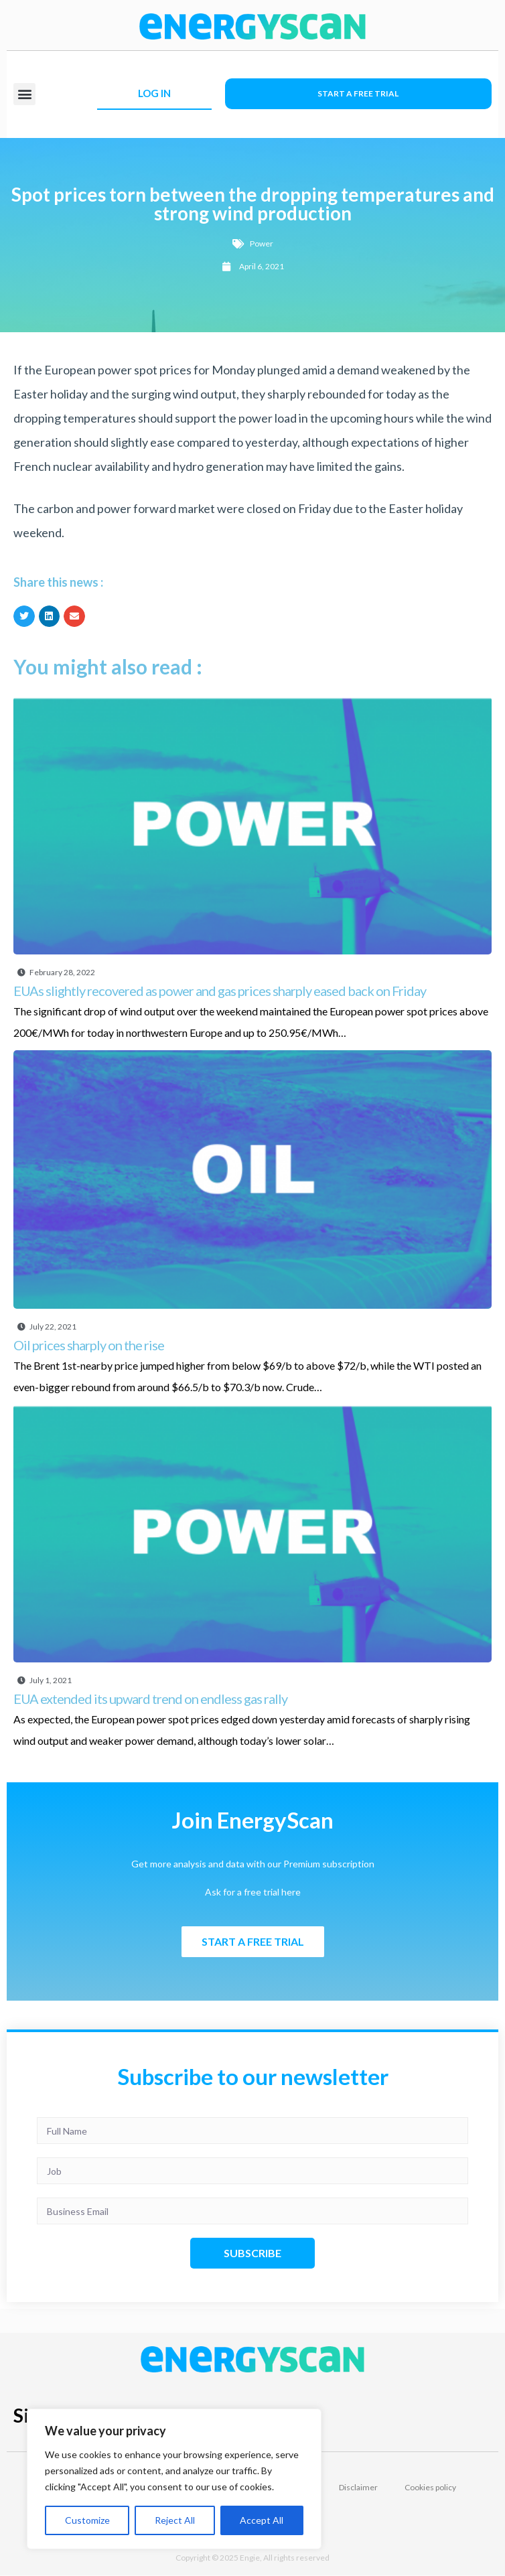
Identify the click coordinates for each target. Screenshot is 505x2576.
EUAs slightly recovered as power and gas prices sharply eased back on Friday (219, 991)
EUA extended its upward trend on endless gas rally (150, 1699)
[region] (174, 2479)
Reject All (175, 2520)
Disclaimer (358, 2487)
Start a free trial (358, 93)
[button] (24, 94)
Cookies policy (430, 2487)
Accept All (261, 2520)
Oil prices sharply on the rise (88, 1345)
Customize (87, 2520)
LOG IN (154, 93)
